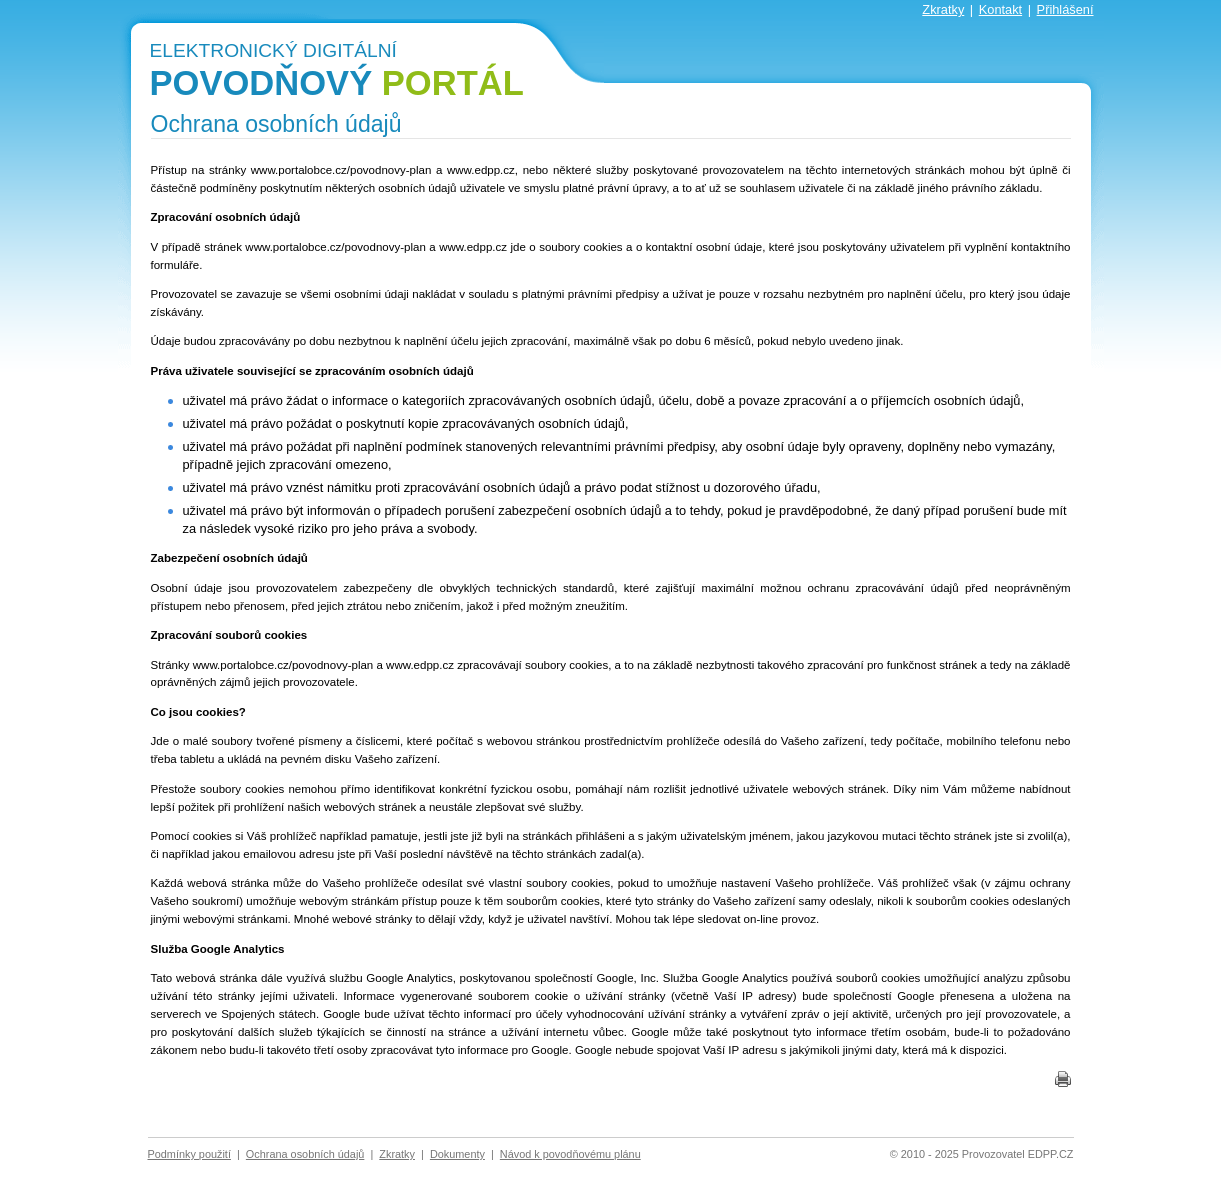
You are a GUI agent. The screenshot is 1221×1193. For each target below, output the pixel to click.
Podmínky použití (189, 1154)
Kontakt (1000, 9)
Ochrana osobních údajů (305, 1154)
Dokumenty (457, 1154)
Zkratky (943, 9)
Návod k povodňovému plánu (570, 1154)
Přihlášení (1065, 9)
